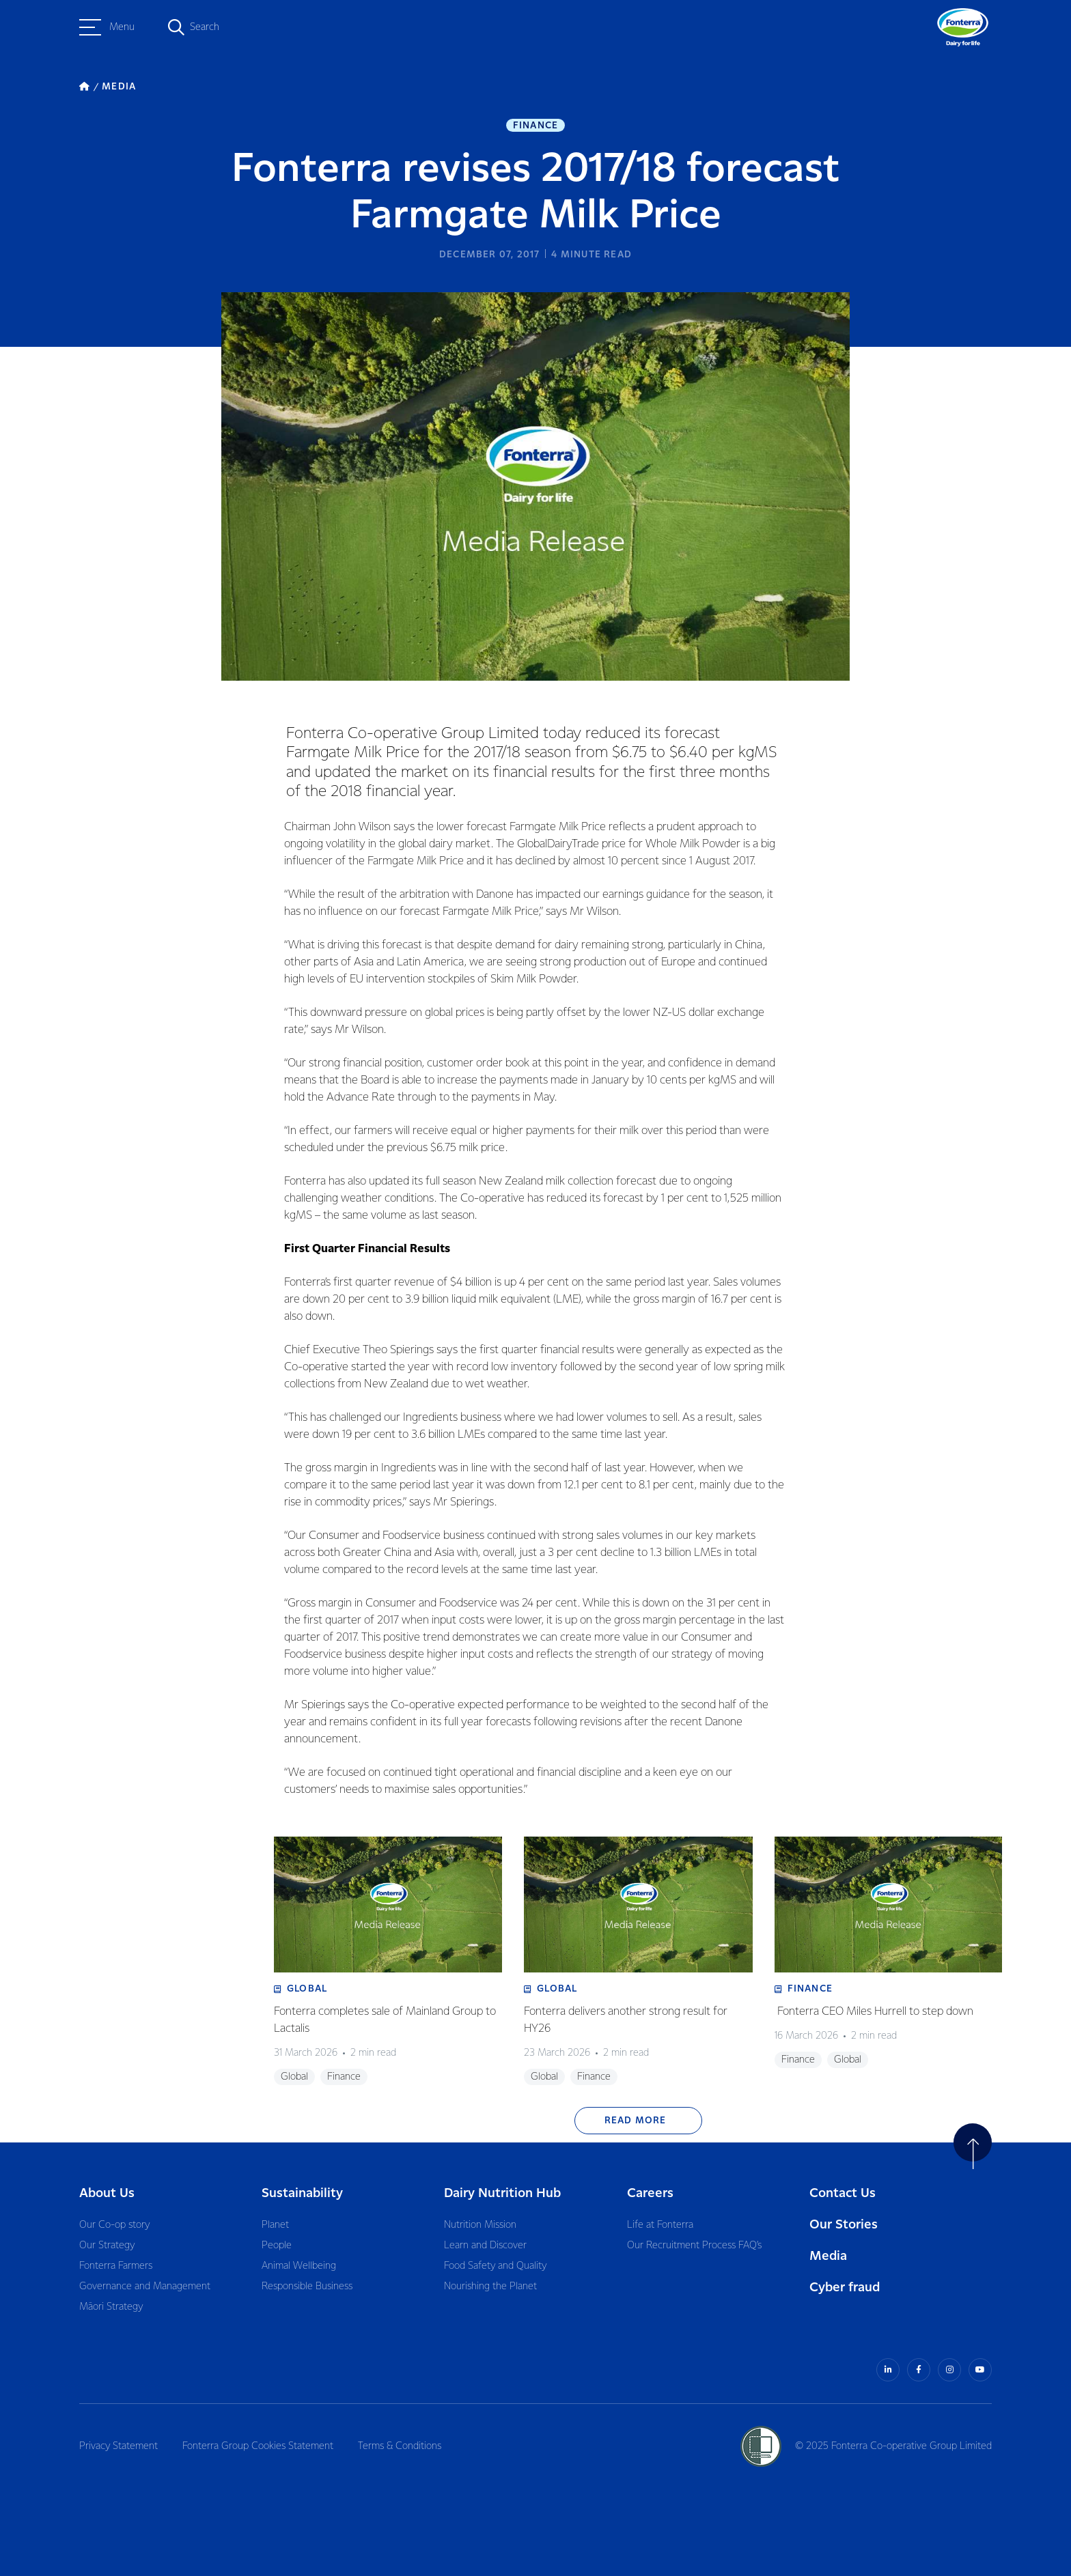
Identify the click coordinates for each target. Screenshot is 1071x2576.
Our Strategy (107, 2245)
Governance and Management (144, 2286)
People (277, 2245)
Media (828, 2256)
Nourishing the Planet (490, 2286)
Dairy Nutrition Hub (502, 2193)
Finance (535, 125)
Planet (275, 2225)
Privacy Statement (118, 2446)
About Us (107, 2193)
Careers (650, 2193)
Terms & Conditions (399, 2446)
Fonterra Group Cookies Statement (257, 2446)
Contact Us (842, 2193)
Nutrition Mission (480, 2225)
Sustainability (302, 2193)
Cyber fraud (844, 2287)
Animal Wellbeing (299, 2266)
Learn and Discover (485, 2245)
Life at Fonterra (660, 2225)
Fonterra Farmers (115, 2266)
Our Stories (843, 2224)
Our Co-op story (114, 2225)
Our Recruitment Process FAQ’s (694, 2245)
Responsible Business (307, 2286)
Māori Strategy (111, 2307)
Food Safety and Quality (495, 2266)
